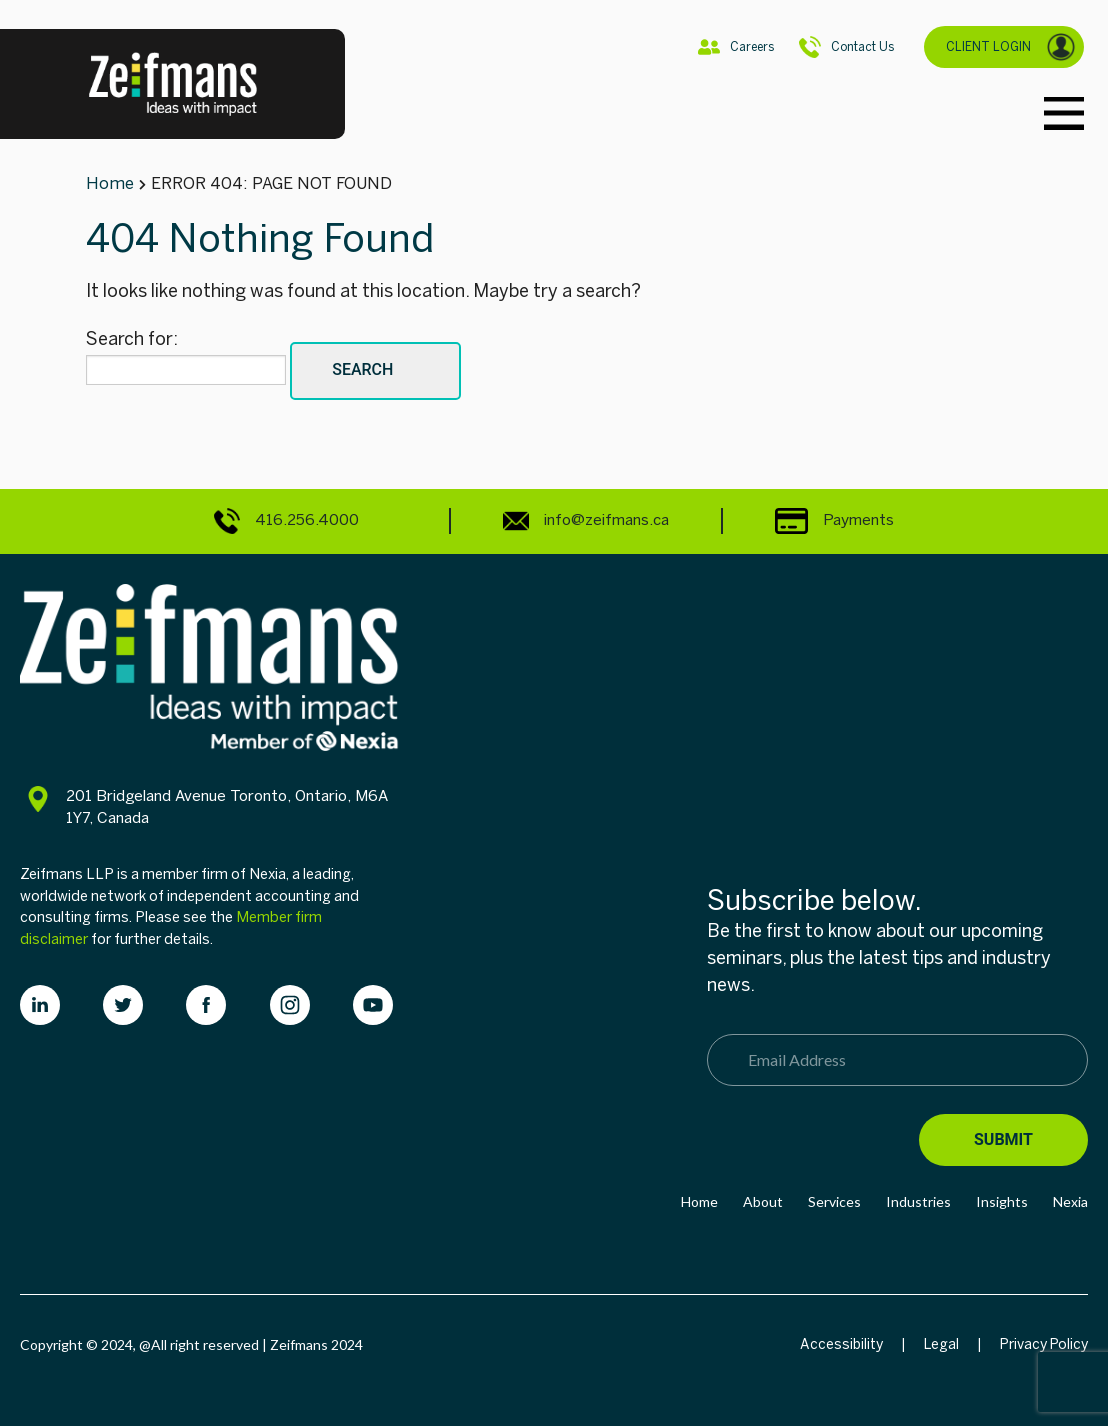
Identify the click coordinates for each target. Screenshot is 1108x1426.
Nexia (1070, 1201)
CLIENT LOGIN (1011, 47)
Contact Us (846, 47)
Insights (1002, 1201)
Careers (736, 47)
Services (834, 1201)
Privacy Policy (1044, 1344)
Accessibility (841, 1344)
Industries (918, 1201)
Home (699, 1201)
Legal (941, 1344)
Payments (834, 520)
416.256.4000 (286, 521)
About (763, 1201)
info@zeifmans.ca (586, 521)
